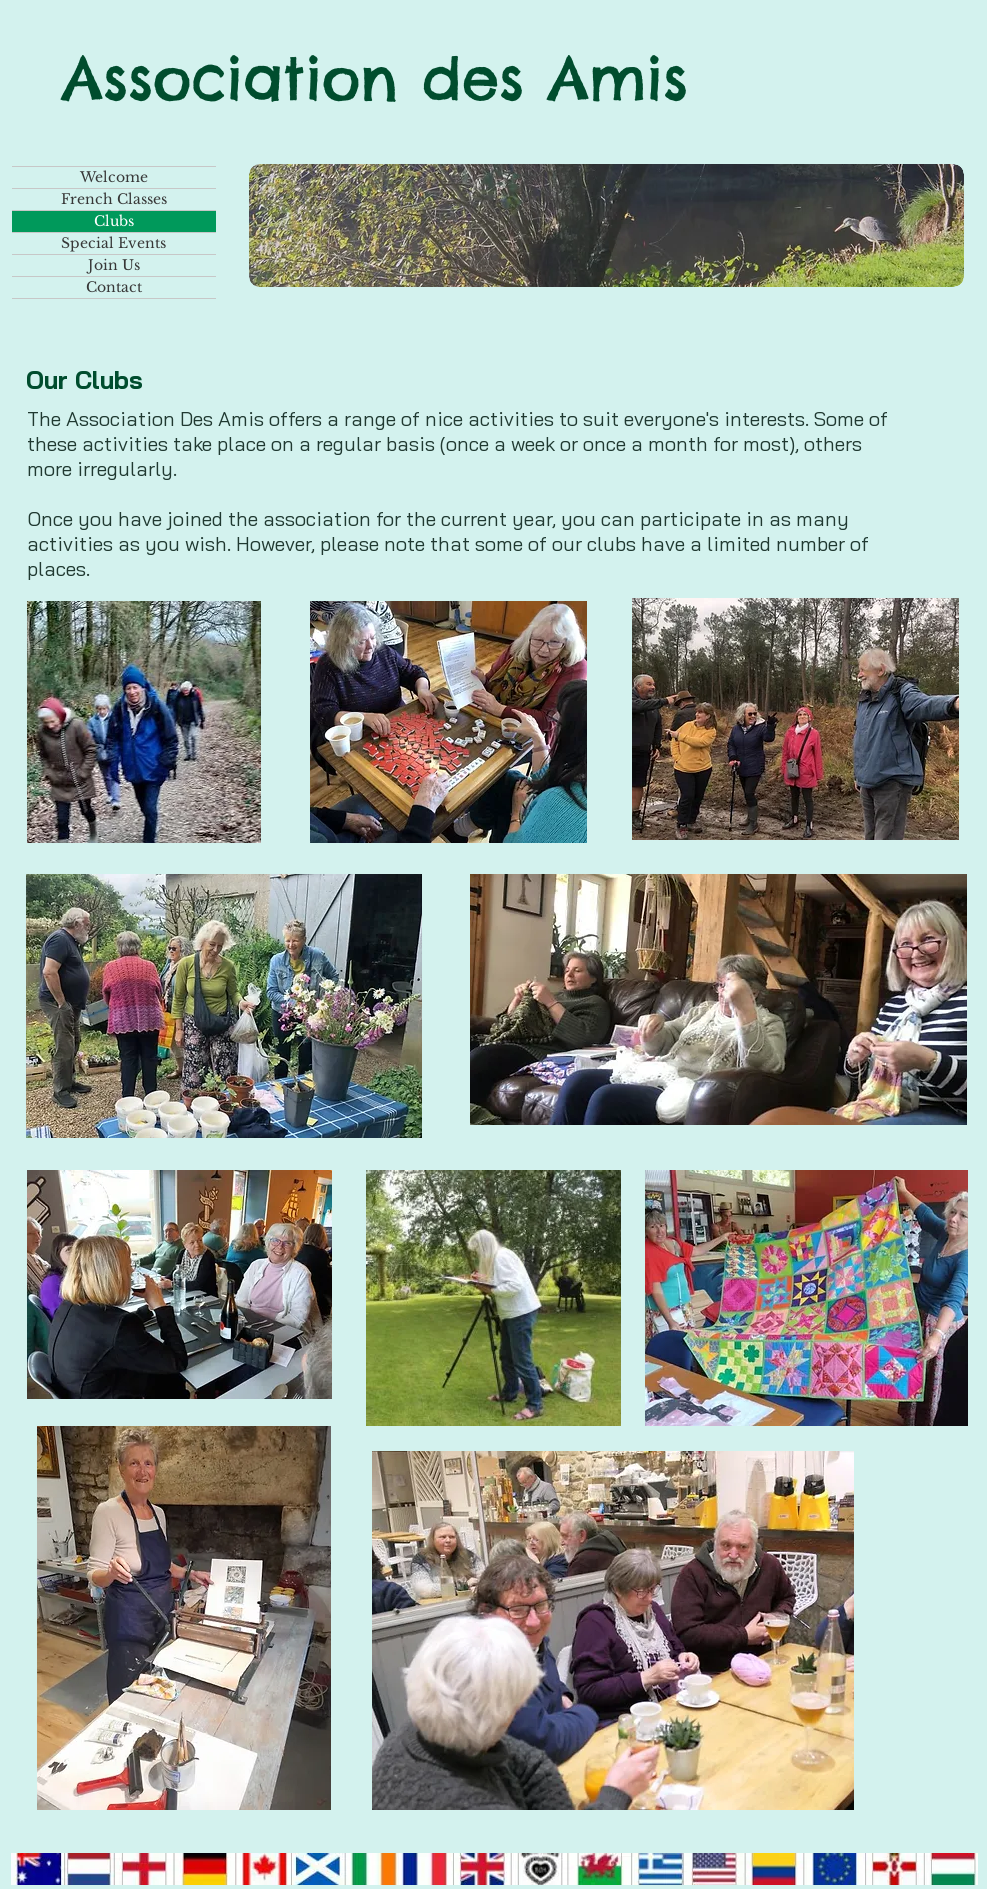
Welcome (114, 177)
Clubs (114, 221)
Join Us (114, 265)
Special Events (113, 243)
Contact (114, 287)
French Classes (114, 199)
